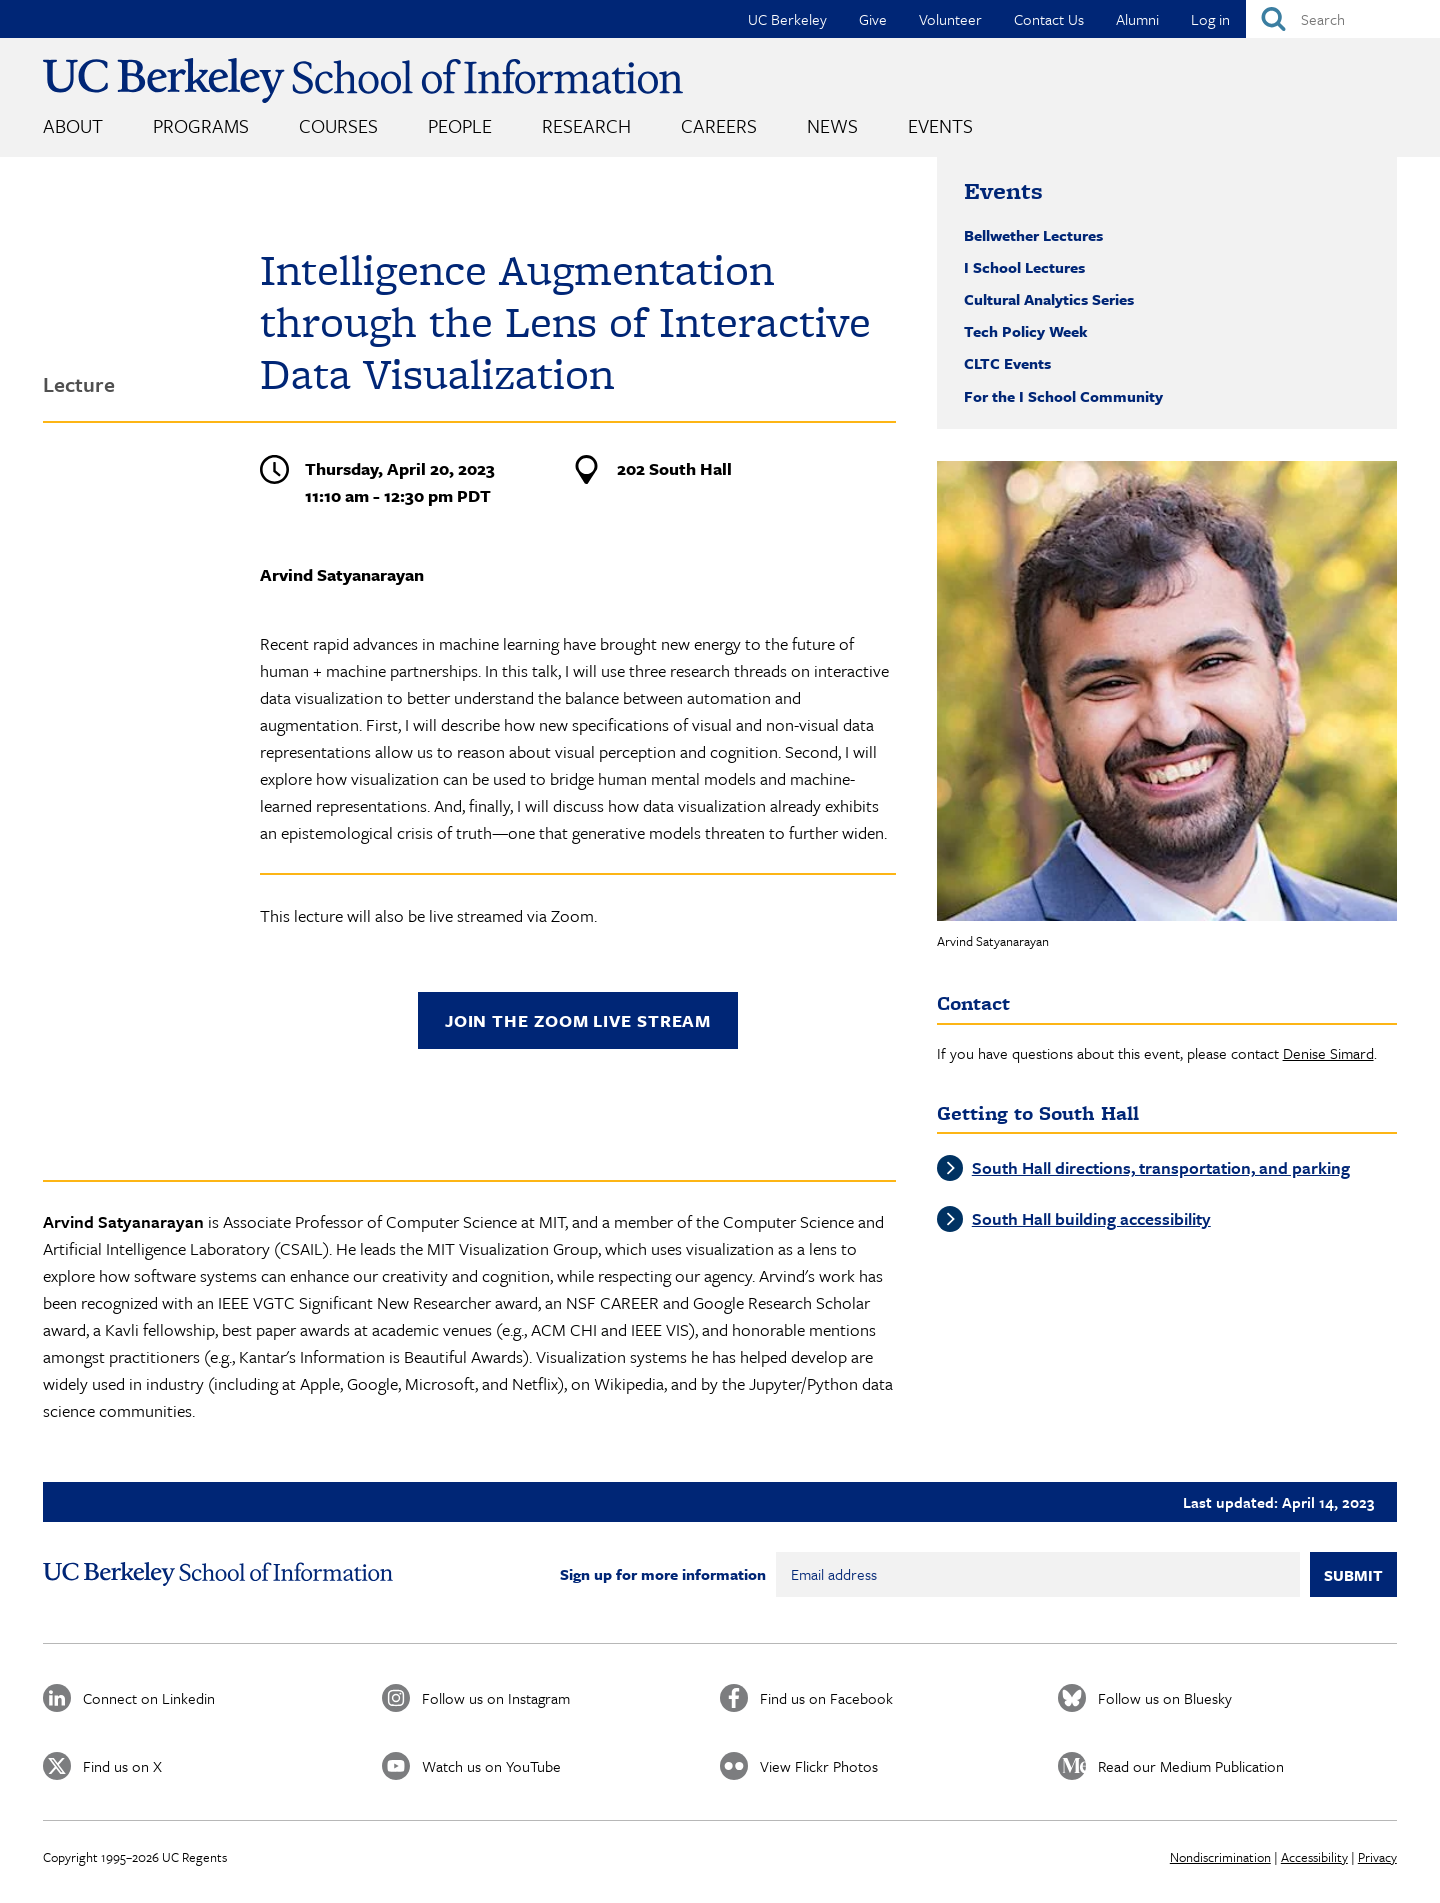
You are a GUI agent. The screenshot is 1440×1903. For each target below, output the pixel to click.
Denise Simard (1328, 1053)
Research (586, 125)
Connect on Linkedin (149, 1698)
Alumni (1137, 19)
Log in (1210, 19)
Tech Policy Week (1026, 331)
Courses (338, 125)
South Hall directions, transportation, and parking (1161, 1167)
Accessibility (1314, 1857)
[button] (1167, 691)
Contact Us (1049, 19)
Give (873, 19)
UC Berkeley (787, 19)
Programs (201, 125)
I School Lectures (1024, 267)
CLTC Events (1007, 363)
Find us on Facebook (826, 1698)
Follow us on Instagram (496, 1698)
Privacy (1377, 1857)
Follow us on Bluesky (1165, 1698)
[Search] (1343, 19)
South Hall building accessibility (1091, 1218)
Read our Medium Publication (1191, 1766)
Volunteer (950, 19)
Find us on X (122, 1766)
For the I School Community (1063, 396)
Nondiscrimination (1220, 1857)
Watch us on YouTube (491, 1766)
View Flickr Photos (819, 1766)
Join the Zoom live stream (578, 1020)
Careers (719, 125)
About (73, 125)
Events (940, 125)
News (832, 125)
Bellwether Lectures (1033, 235)
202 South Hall (674, 468)
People (460, 125)
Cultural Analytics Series (1049, 299)
